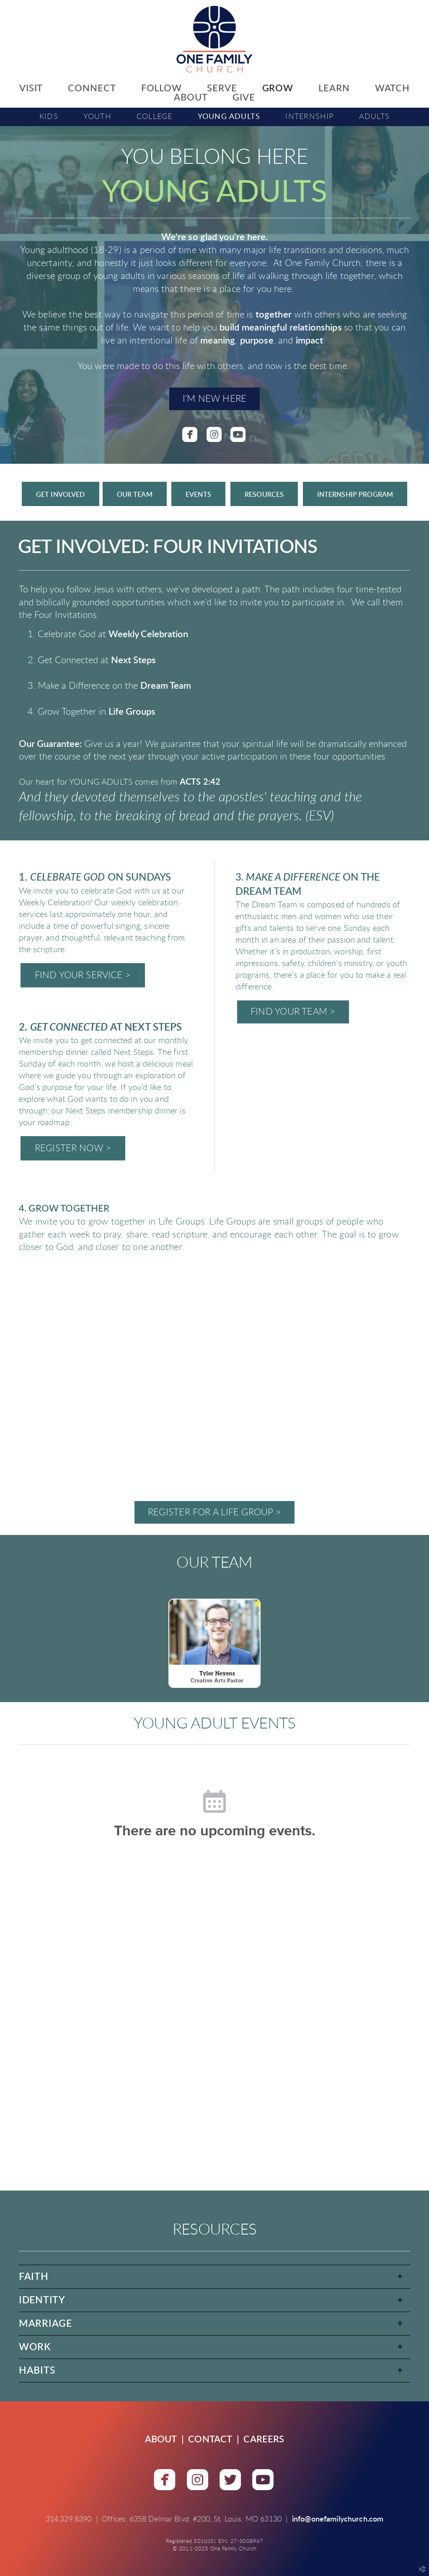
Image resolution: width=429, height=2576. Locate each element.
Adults (374, 116)
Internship (309, 116)
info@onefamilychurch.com (338, 2519)
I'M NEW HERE (215, 398)
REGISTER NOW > (73, 1148)
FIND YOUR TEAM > (293, 1011)
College (155, 116)
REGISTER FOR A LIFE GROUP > (214, 1512)
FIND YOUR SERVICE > (83, 975)
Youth (97, 116)
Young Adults (229, 116)
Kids (48, 116)
